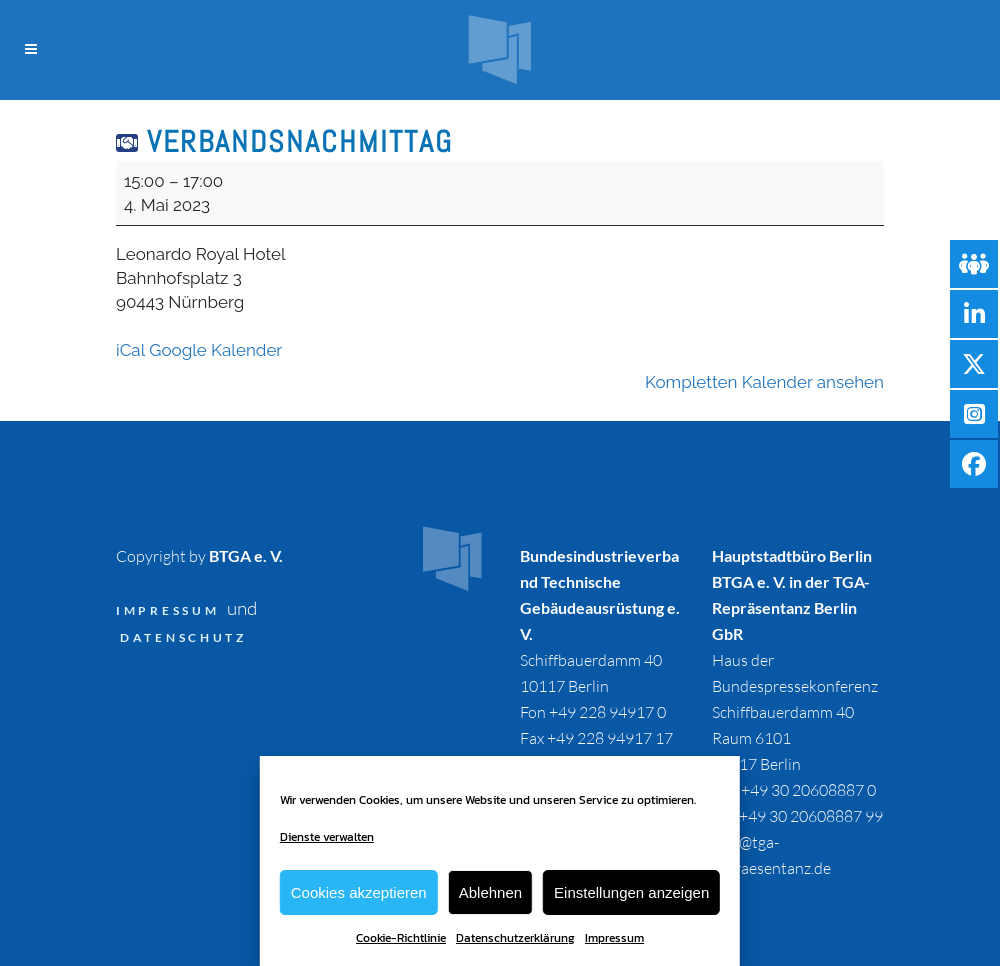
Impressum (614, 938)
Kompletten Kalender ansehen (764, 382)
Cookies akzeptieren (359, 892)
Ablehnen (490, 892)
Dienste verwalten (327, 837)
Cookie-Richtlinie (401, 938)
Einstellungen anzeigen (631, 892)
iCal (130, 350)
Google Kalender (215, 350)
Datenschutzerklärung (515, 938)
